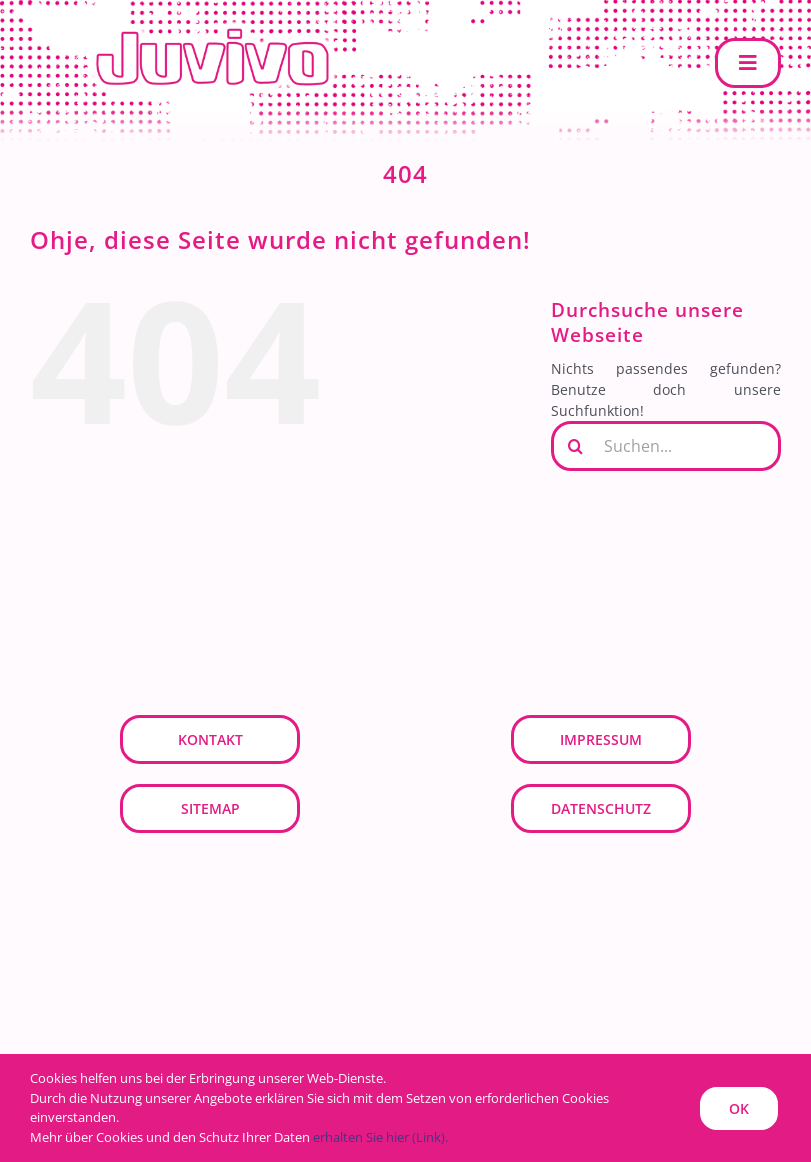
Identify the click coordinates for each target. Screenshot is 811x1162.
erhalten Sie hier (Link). (380, 1137)
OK (739, 1108)
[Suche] (576, 446)
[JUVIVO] (220, 26)
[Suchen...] (666, 446)
